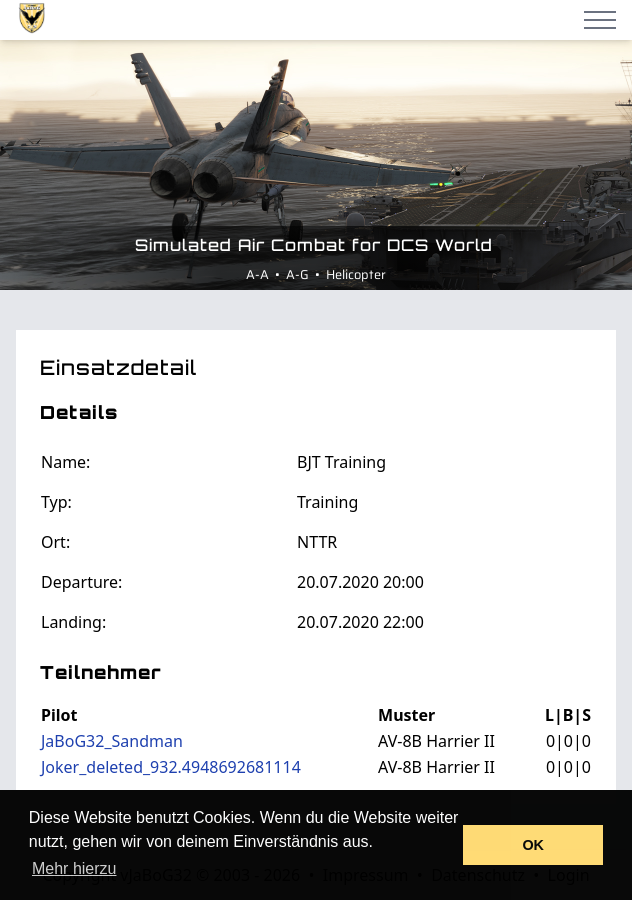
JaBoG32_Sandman (112, 741)
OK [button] (533, 845)
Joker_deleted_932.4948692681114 (171, 767)
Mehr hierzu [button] (74, 868)
